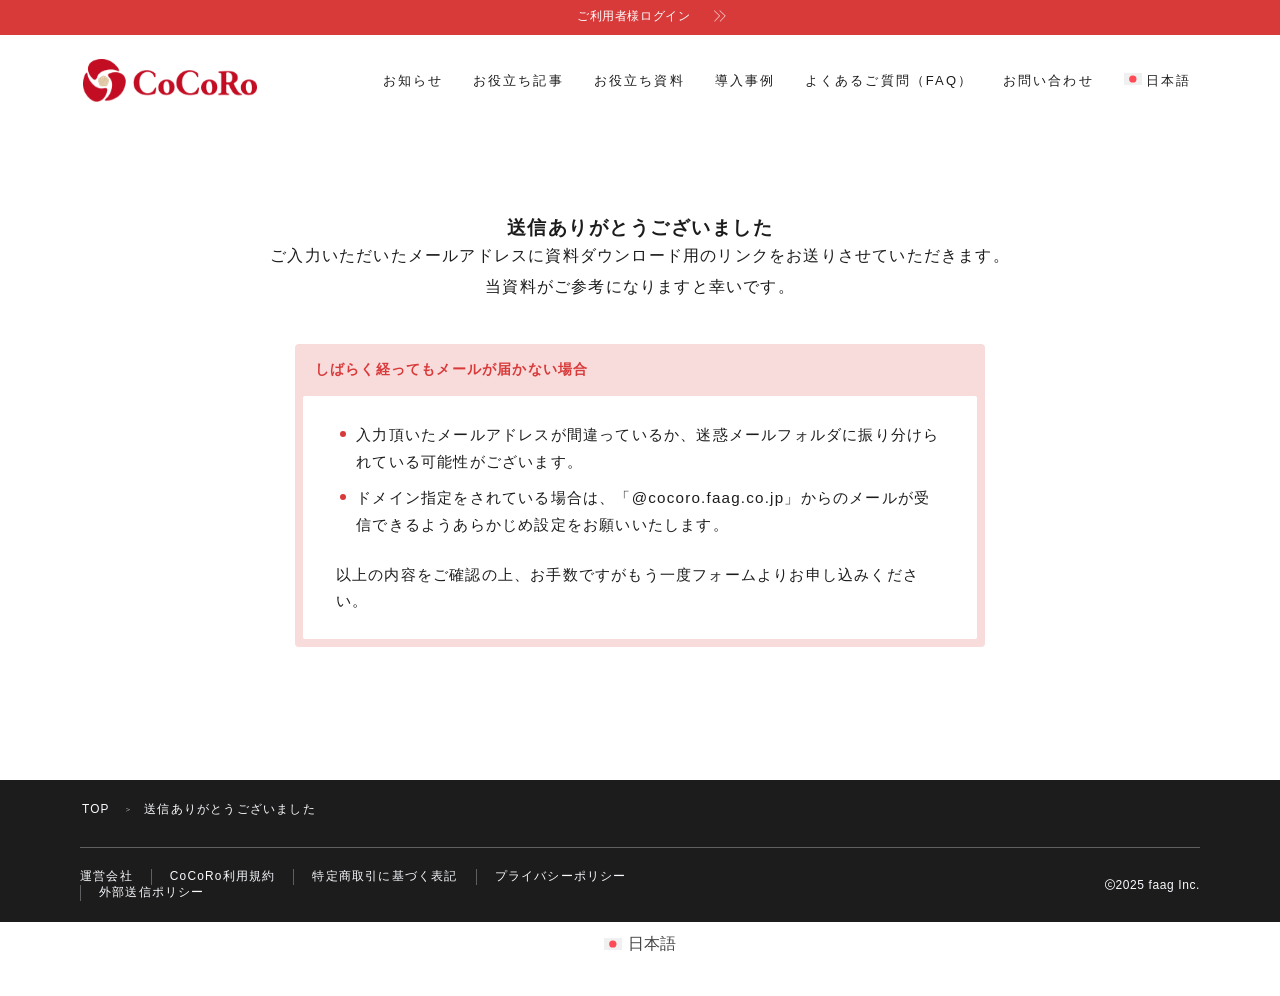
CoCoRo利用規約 (223, 876)
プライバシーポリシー (561, 876)
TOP (96, 808)
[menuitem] (1157, 81)
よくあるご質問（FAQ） (889, 80)
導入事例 (745, 80)
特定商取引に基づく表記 (385, 876)
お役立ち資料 (639, 80)
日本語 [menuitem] (652, 943)
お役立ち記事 (518, 80)
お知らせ (413, 80)
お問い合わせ (1048, 80)
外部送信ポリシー (152, 893)
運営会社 (106, 876)
